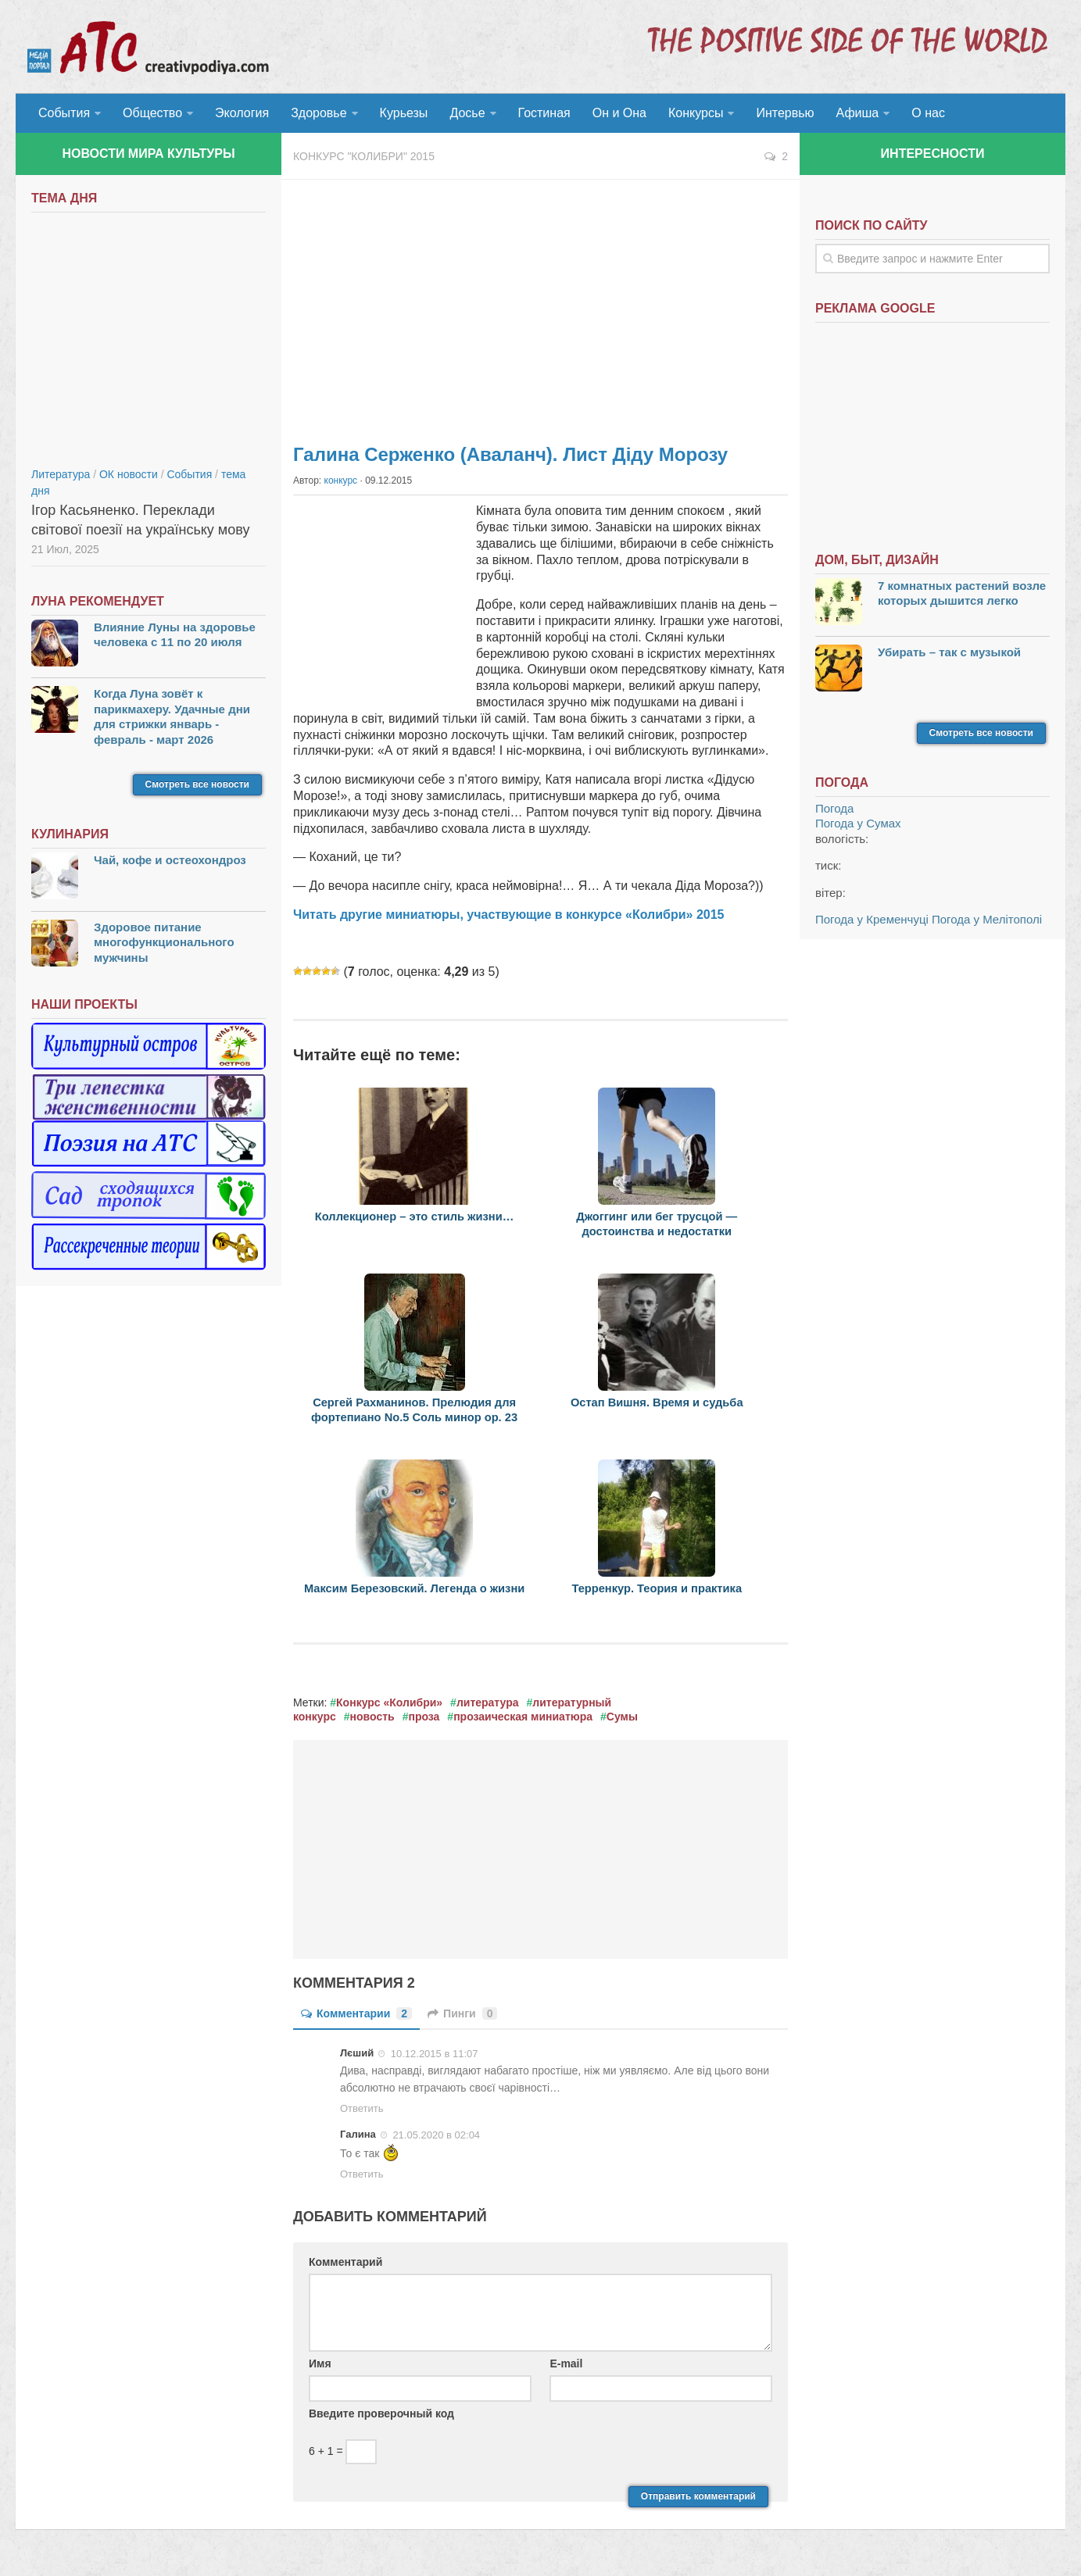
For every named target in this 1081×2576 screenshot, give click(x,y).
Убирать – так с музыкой (949, 652)
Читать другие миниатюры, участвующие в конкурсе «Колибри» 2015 (508, 914)
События (64, 113)
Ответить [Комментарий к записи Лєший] (362, 2108)
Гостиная (544, 113)
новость (372, 1716)
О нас (928, 113)
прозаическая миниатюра (522, 1716)
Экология (242, 113)
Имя (320, 2363)
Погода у (858, 823)
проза (423, 1716)
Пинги (462, 2013)
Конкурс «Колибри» (389, 1702)
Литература (60, 474)
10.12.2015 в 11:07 (433, 2054)
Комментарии (356, 2013)
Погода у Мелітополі (987, 919)
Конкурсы (695, 113)
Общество (152, 113)
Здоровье (318, 113)
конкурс (341, 480)
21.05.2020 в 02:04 (435, 2135)
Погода (834, 808)
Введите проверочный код (381, 2413)
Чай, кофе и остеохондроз (170, 859)
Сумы (622, 1716)
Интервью (785, 113)
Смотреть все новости (197, 784)
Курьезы (404, 113)
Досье (467, 113)
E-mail (565, 2363)
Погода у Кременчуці (872, 919)
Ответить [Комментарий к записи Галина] (362, 2174)
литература (487, 1702)
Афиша (857, 113)
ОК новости (128, 474)
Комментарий (345, 2262)
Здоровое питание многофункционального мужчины (164, 942)
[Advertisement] (540, 304)
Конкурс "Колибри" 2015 (364, 156)
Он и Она (619, 113)
